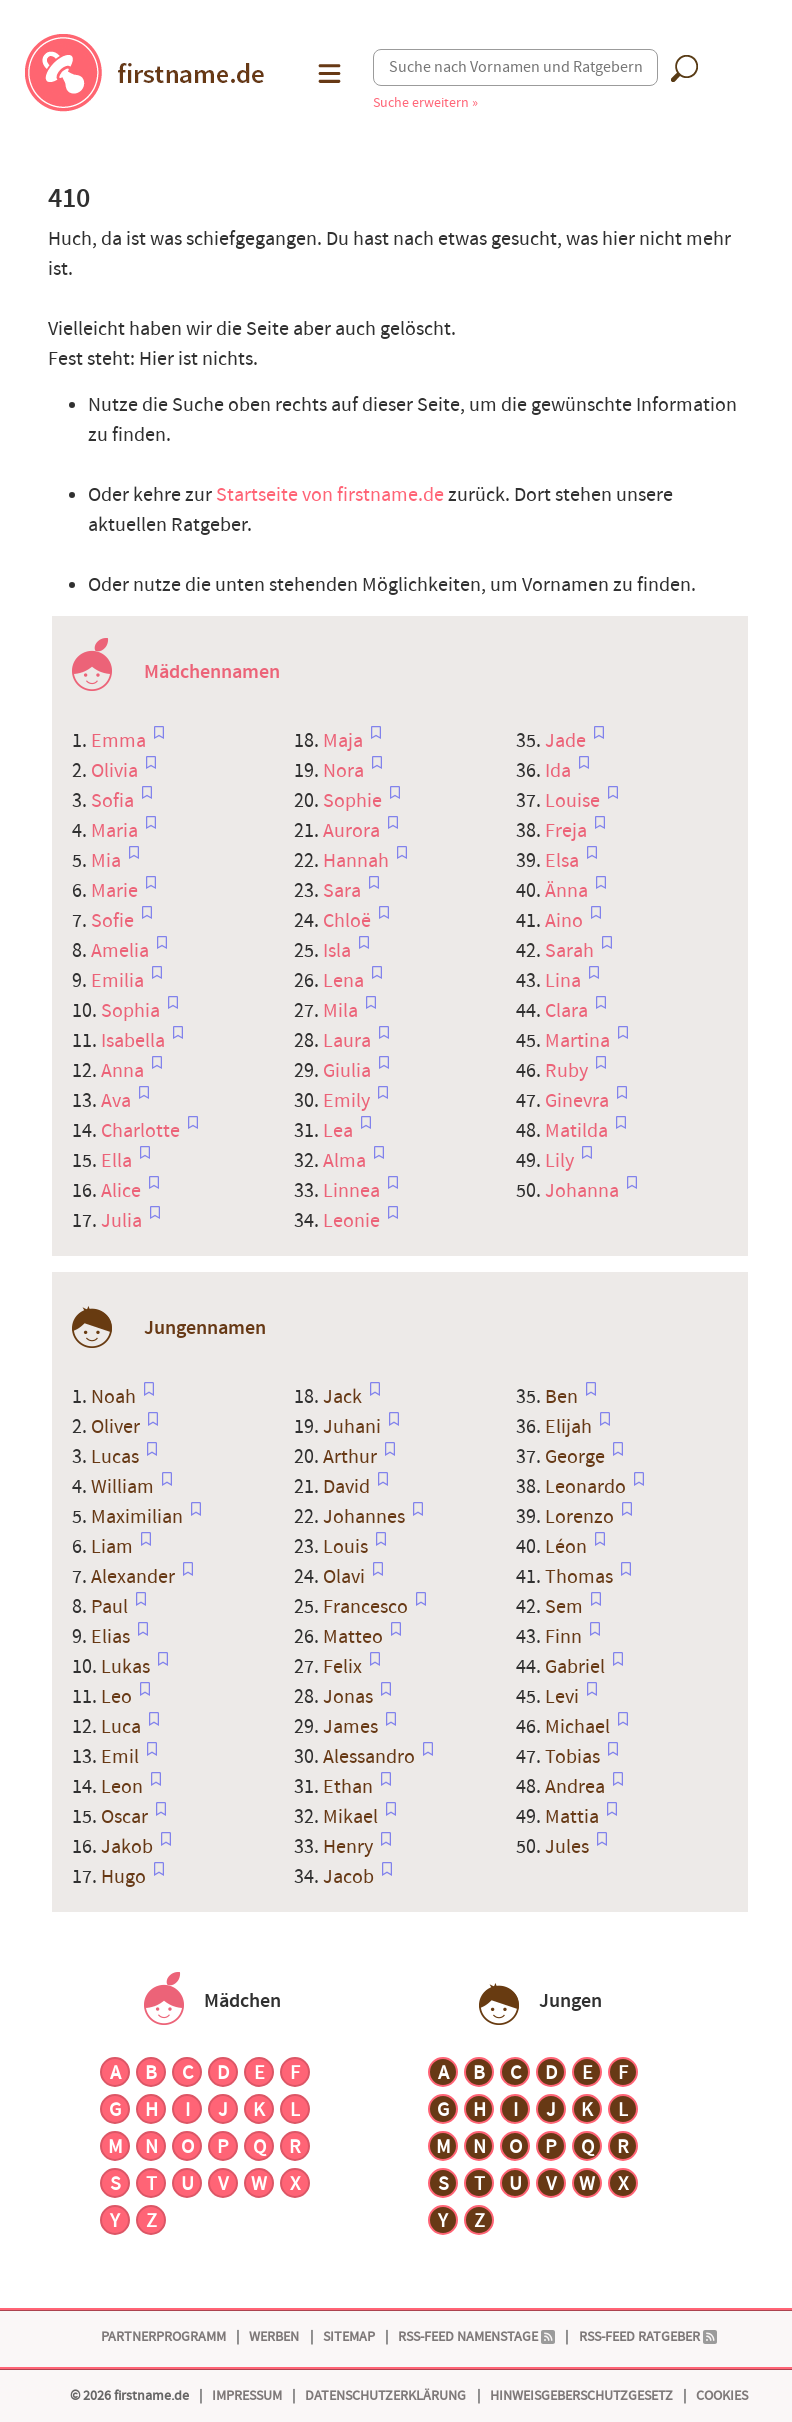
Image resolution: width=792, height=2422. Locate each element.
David (348, 1487)
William (124, 1487)
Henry (350, 1847)
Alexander (135, 1577)
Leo (118, 1697)
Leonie (353, 1221)
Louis (347, 1547)
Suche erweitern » (425, 102)
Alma (346, 1161)
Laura (349, 1041)
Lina (565, 981)
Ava (118, 1101)
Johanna (584, 1191)
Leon (124, 1787)
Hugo (125, 1877)
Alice (123, 1191)
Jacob (350, 1877)
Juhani (354, 1427)
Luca (123, 1727)
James (352, 1727)
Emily (348, 1101)
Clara (568, 1011)
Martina (579, 1041)
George (577, 1457)
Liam (114, 1547)
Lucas (117, 1457)
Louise (574, 801)
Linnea (353, 1191)
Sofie (114, 921)
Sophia (132, 1011)
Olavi (346, 1577)
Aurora (353, 831)
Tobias (574, 1757)
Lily (561, 1161)
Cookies (722, 2395)
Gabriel (577, 1667)
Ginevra (579, 1101)
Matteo (355, 1637)
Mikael (352, 1817)
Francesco (367, 1607)
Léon (568, 1547)
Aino (566, 921)
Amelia (122, 951)
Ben (563, 1397)
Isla (339, 951)
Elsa (564, 861)
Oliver (117, 1427)
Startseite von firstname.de (330, 495)
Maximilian (139, 1517)
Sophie (354, 801)
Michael (579, 1727)
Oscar (126, 1817)
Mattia (574, 1817)
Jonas (350, 1697)
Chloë (349, 921)
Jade (567, 741)
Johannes (366, 1517)
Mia (108, 861)
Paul (111, 1607)
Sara (344, 891)
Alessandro (371, 1757)
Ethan (350, 1787)
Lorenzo (581, 1517)
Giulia (349, 1071)
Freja (568, 831)
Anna (124, 1071)
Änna (568, 891)
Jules (569, 1847)
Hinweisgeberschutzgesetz (581, 2395)
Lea (340, 1131)
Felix (344, 1667)
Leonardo (587, 1487)
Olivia (116, 771)
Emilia (119, 981)
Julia (123, 1221)
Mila (342, 1011)
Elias (112, 1637)
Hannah (358, 861)
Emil (122, 1757)
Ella (118, 1161)
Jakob (129, 1847)
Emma (120, 741)
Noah (115, 1397)
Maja (345, 741)
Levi (564, 1697)
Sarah (571, 951)
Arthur (352, 1457)
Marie (116, 891)
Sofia (114, 801)
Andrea (577, 1787)
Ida (560, 771)
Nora (345, 771)
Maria (116, 831)
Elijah (570, 1427)
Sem (566, 1607)
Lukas (127, 1667)
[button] (327, 73)
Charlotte (142, 1131)
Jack (344, 1397)
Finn (565, 1637)
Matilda (578, 1131)
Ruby (568, 1071)
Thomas (581, 1577)
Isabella (135, 1041)
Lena (345, 981)
